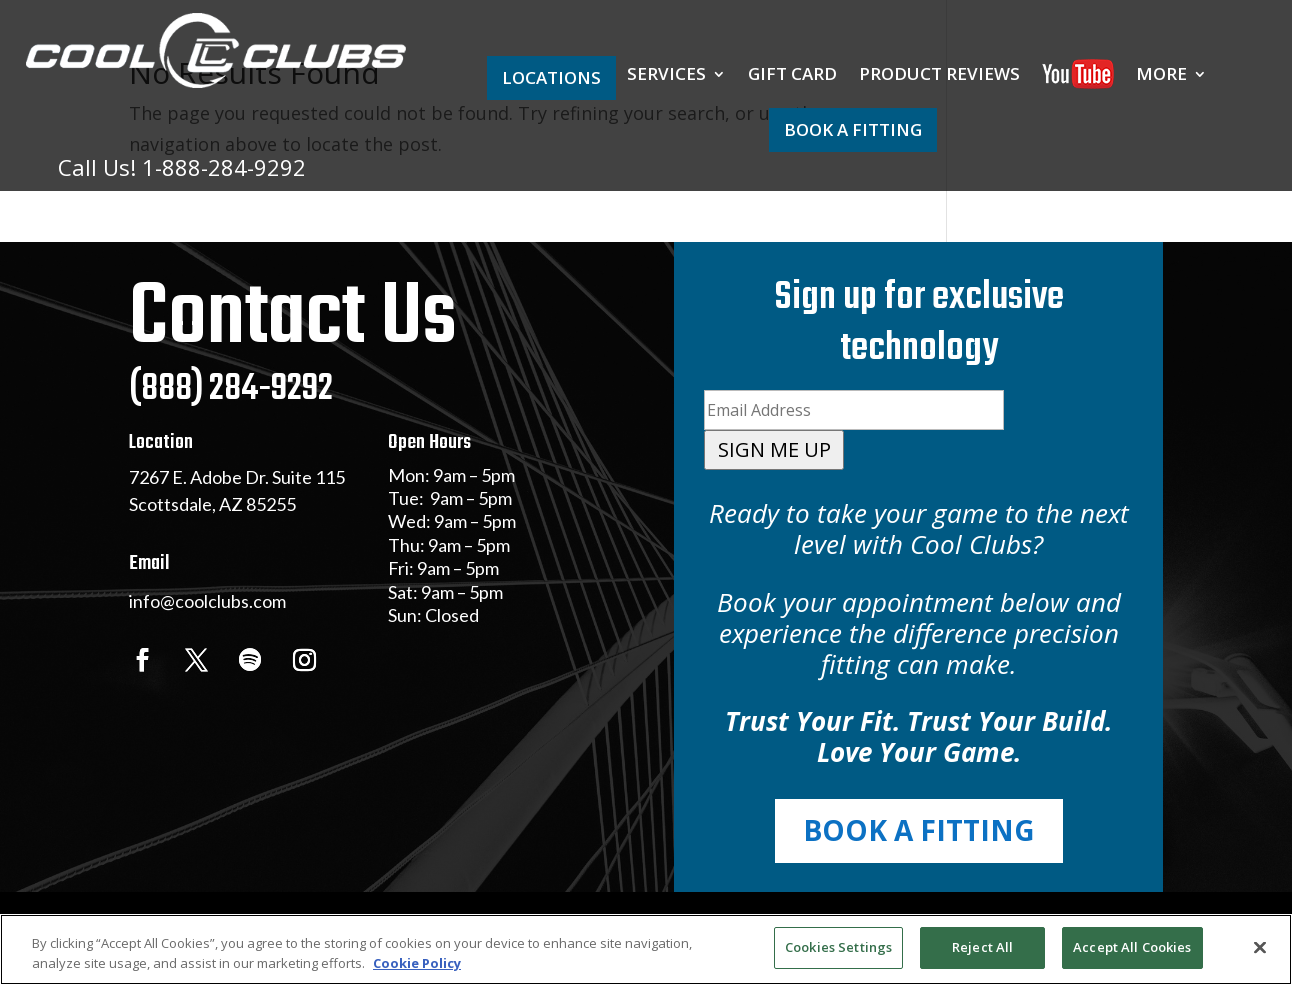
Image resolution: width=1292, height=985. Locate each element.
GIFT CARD (792, 76)
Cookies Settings (838, 947)
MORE (1161, 76)
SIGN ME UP (774, 449)
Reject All (982, 947)
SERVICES (666, 76)
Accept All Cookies (1132, 947)
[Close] (1260, 947)
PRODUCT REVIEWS (939, 76)
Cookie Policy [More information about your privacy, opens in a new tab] (417, 963)
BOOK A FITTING (853, 129)
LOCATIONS (551, 77)
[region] (646, 949)
